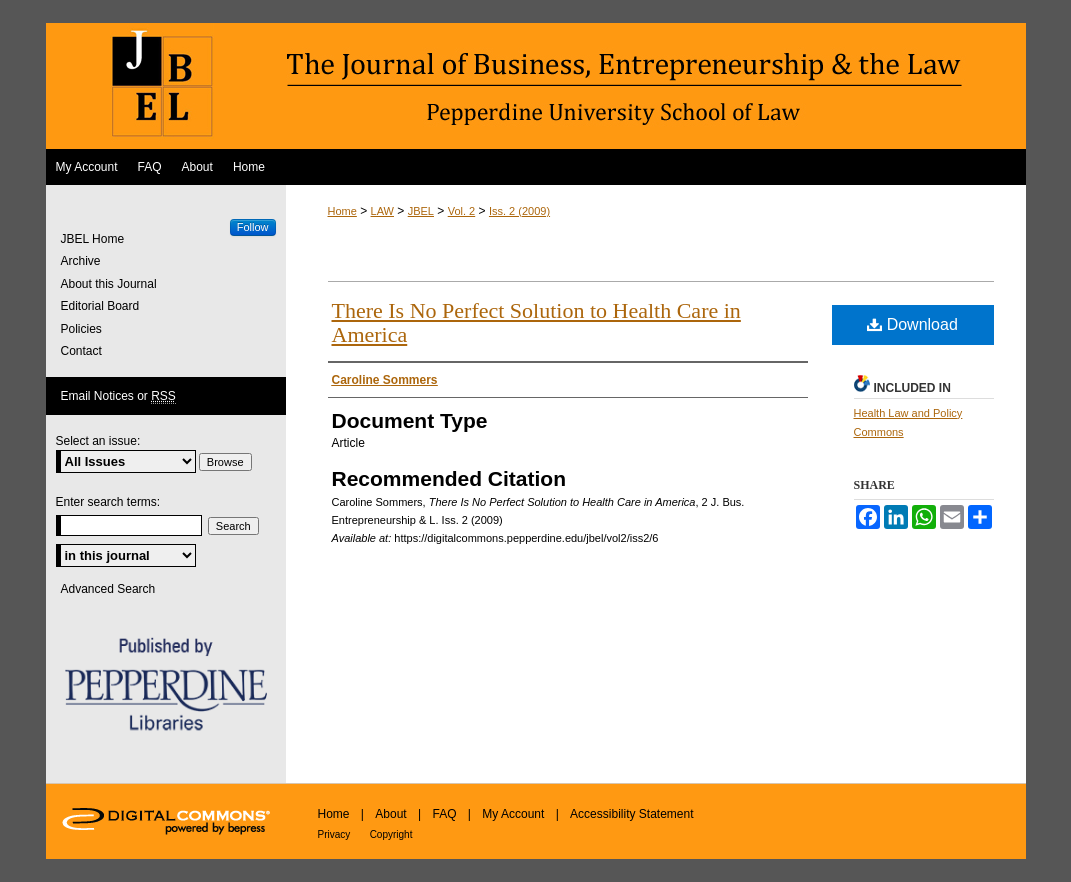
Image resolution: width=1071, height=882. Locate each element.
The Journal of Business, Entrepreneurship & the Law (536, 86)
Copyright (391, 834)
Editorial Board (100, 306)
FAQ (444, 814)
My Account (513, 814)
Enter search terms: (108, 502)
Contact (81, 351)
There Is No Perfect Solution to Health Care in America (536, 322)
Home (342, 211)
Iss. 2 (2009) (519, 211)
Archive (81, 261)
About (390, 814)
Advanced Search (108, 589)
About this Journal (109, 284)
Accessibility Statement (631, 814)
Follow (253, 227)
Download (912, 324)
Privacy (334, 834)
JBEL (421, 211)
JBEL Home (93, 239)
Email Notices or (118, 396)
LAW (382, 211)
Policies (81, 329)
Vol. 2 (462, 211)
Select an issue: (98, 441)
